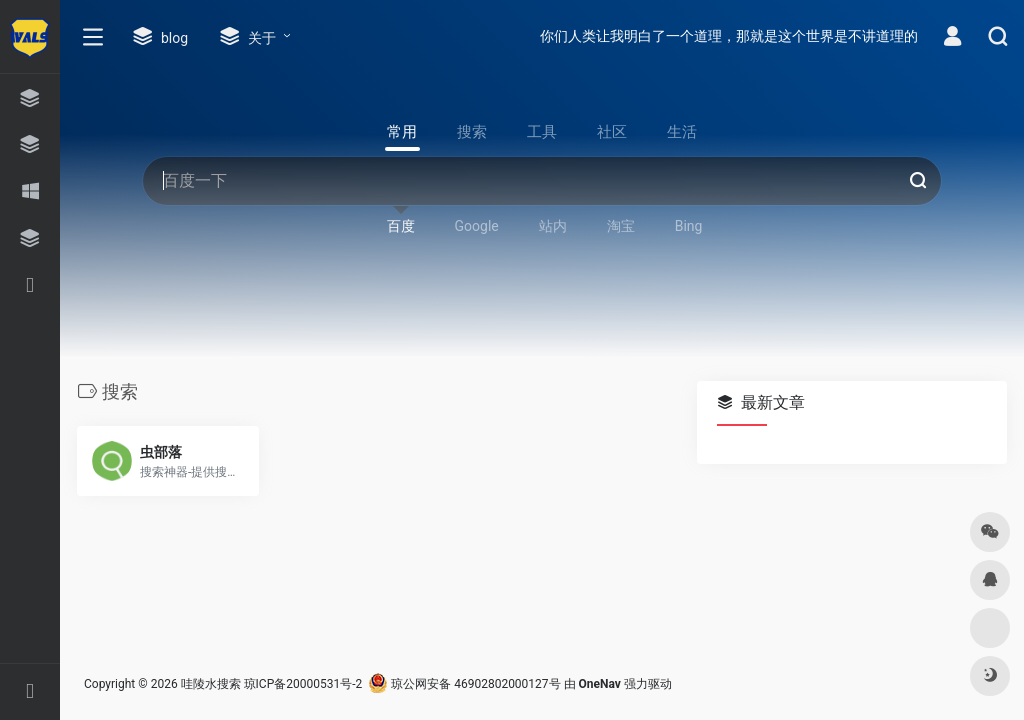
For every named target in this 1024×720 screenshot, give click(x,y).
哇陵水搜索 (211, 684)
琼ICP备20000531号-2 (303, 684)
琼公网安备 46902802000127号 (464, 684)
